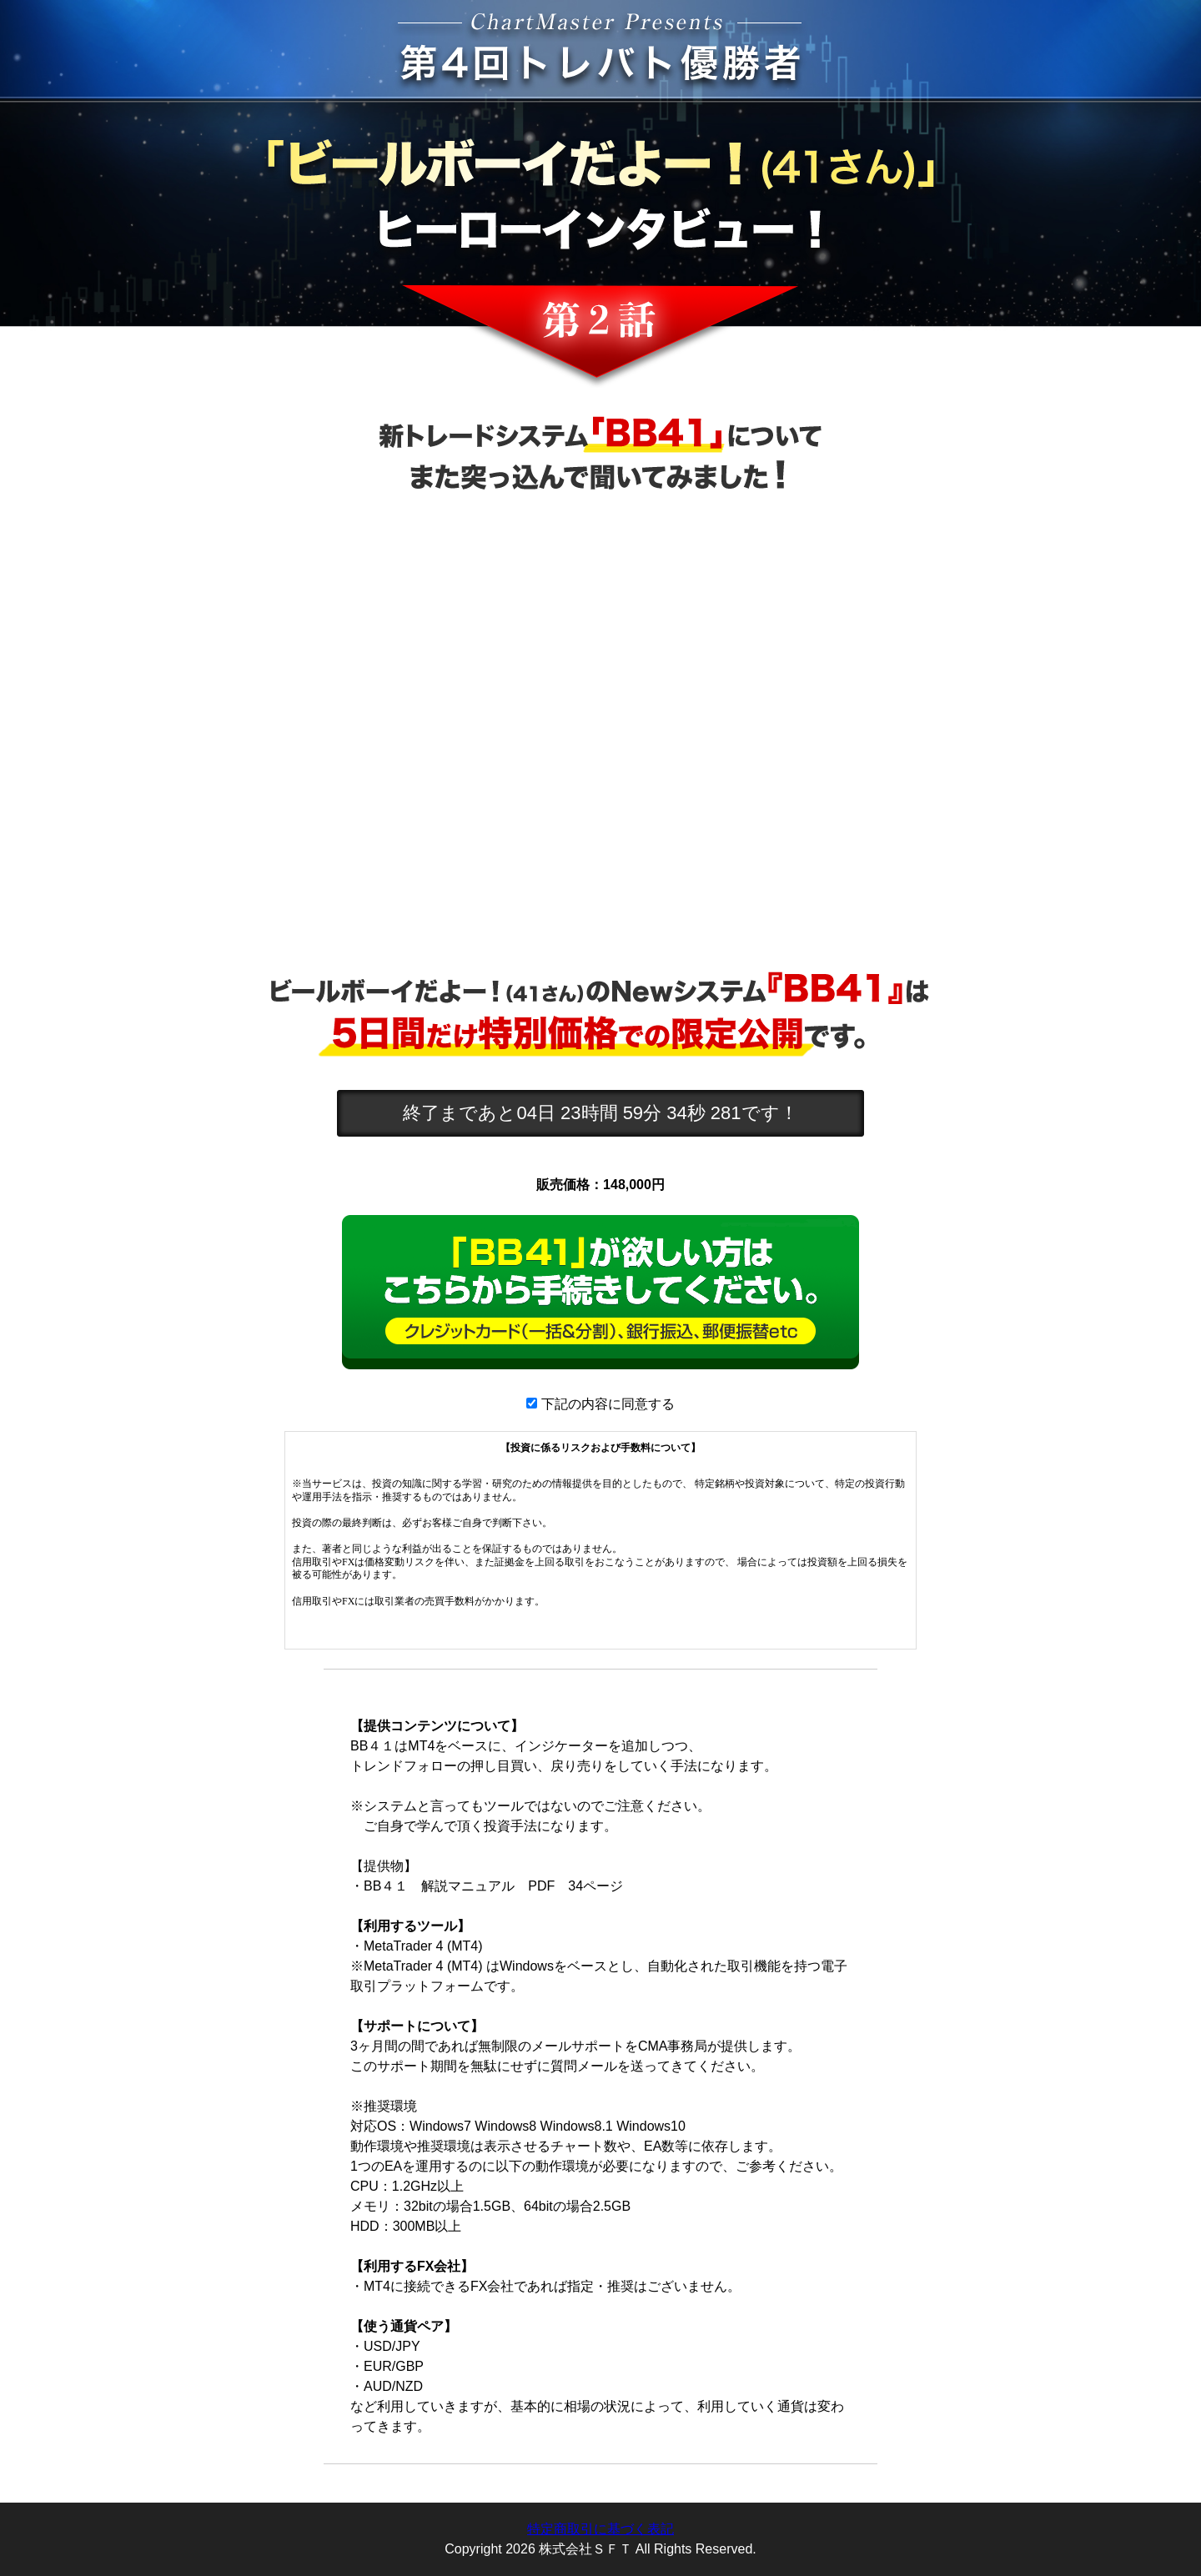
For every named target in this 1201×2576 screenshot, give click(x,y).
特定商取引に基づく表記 (600, 2529)
